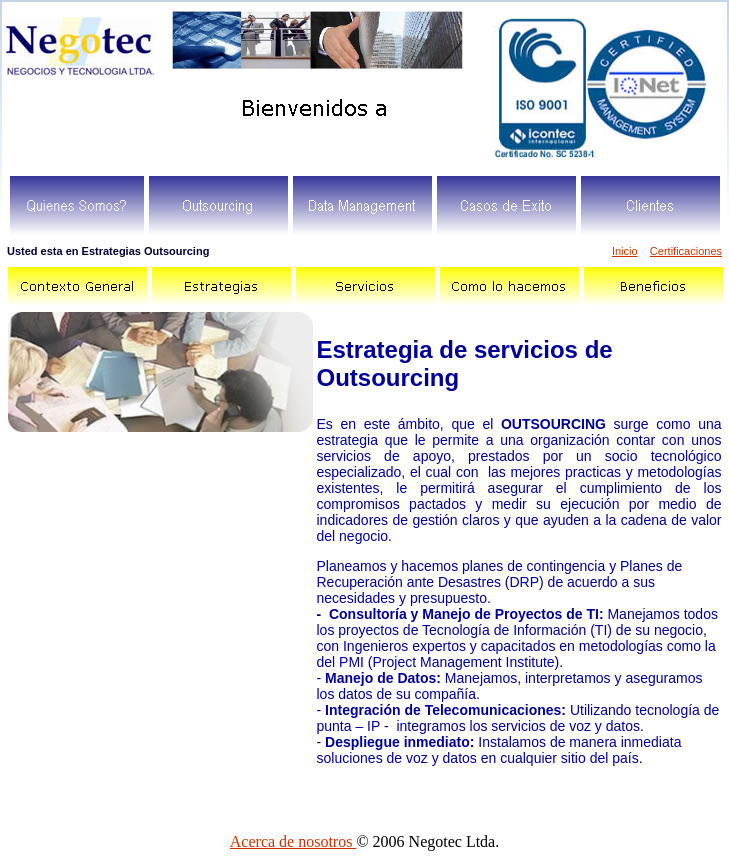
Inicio (625, 251)
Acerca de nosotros (293, 841)
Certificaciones (686, 251)
